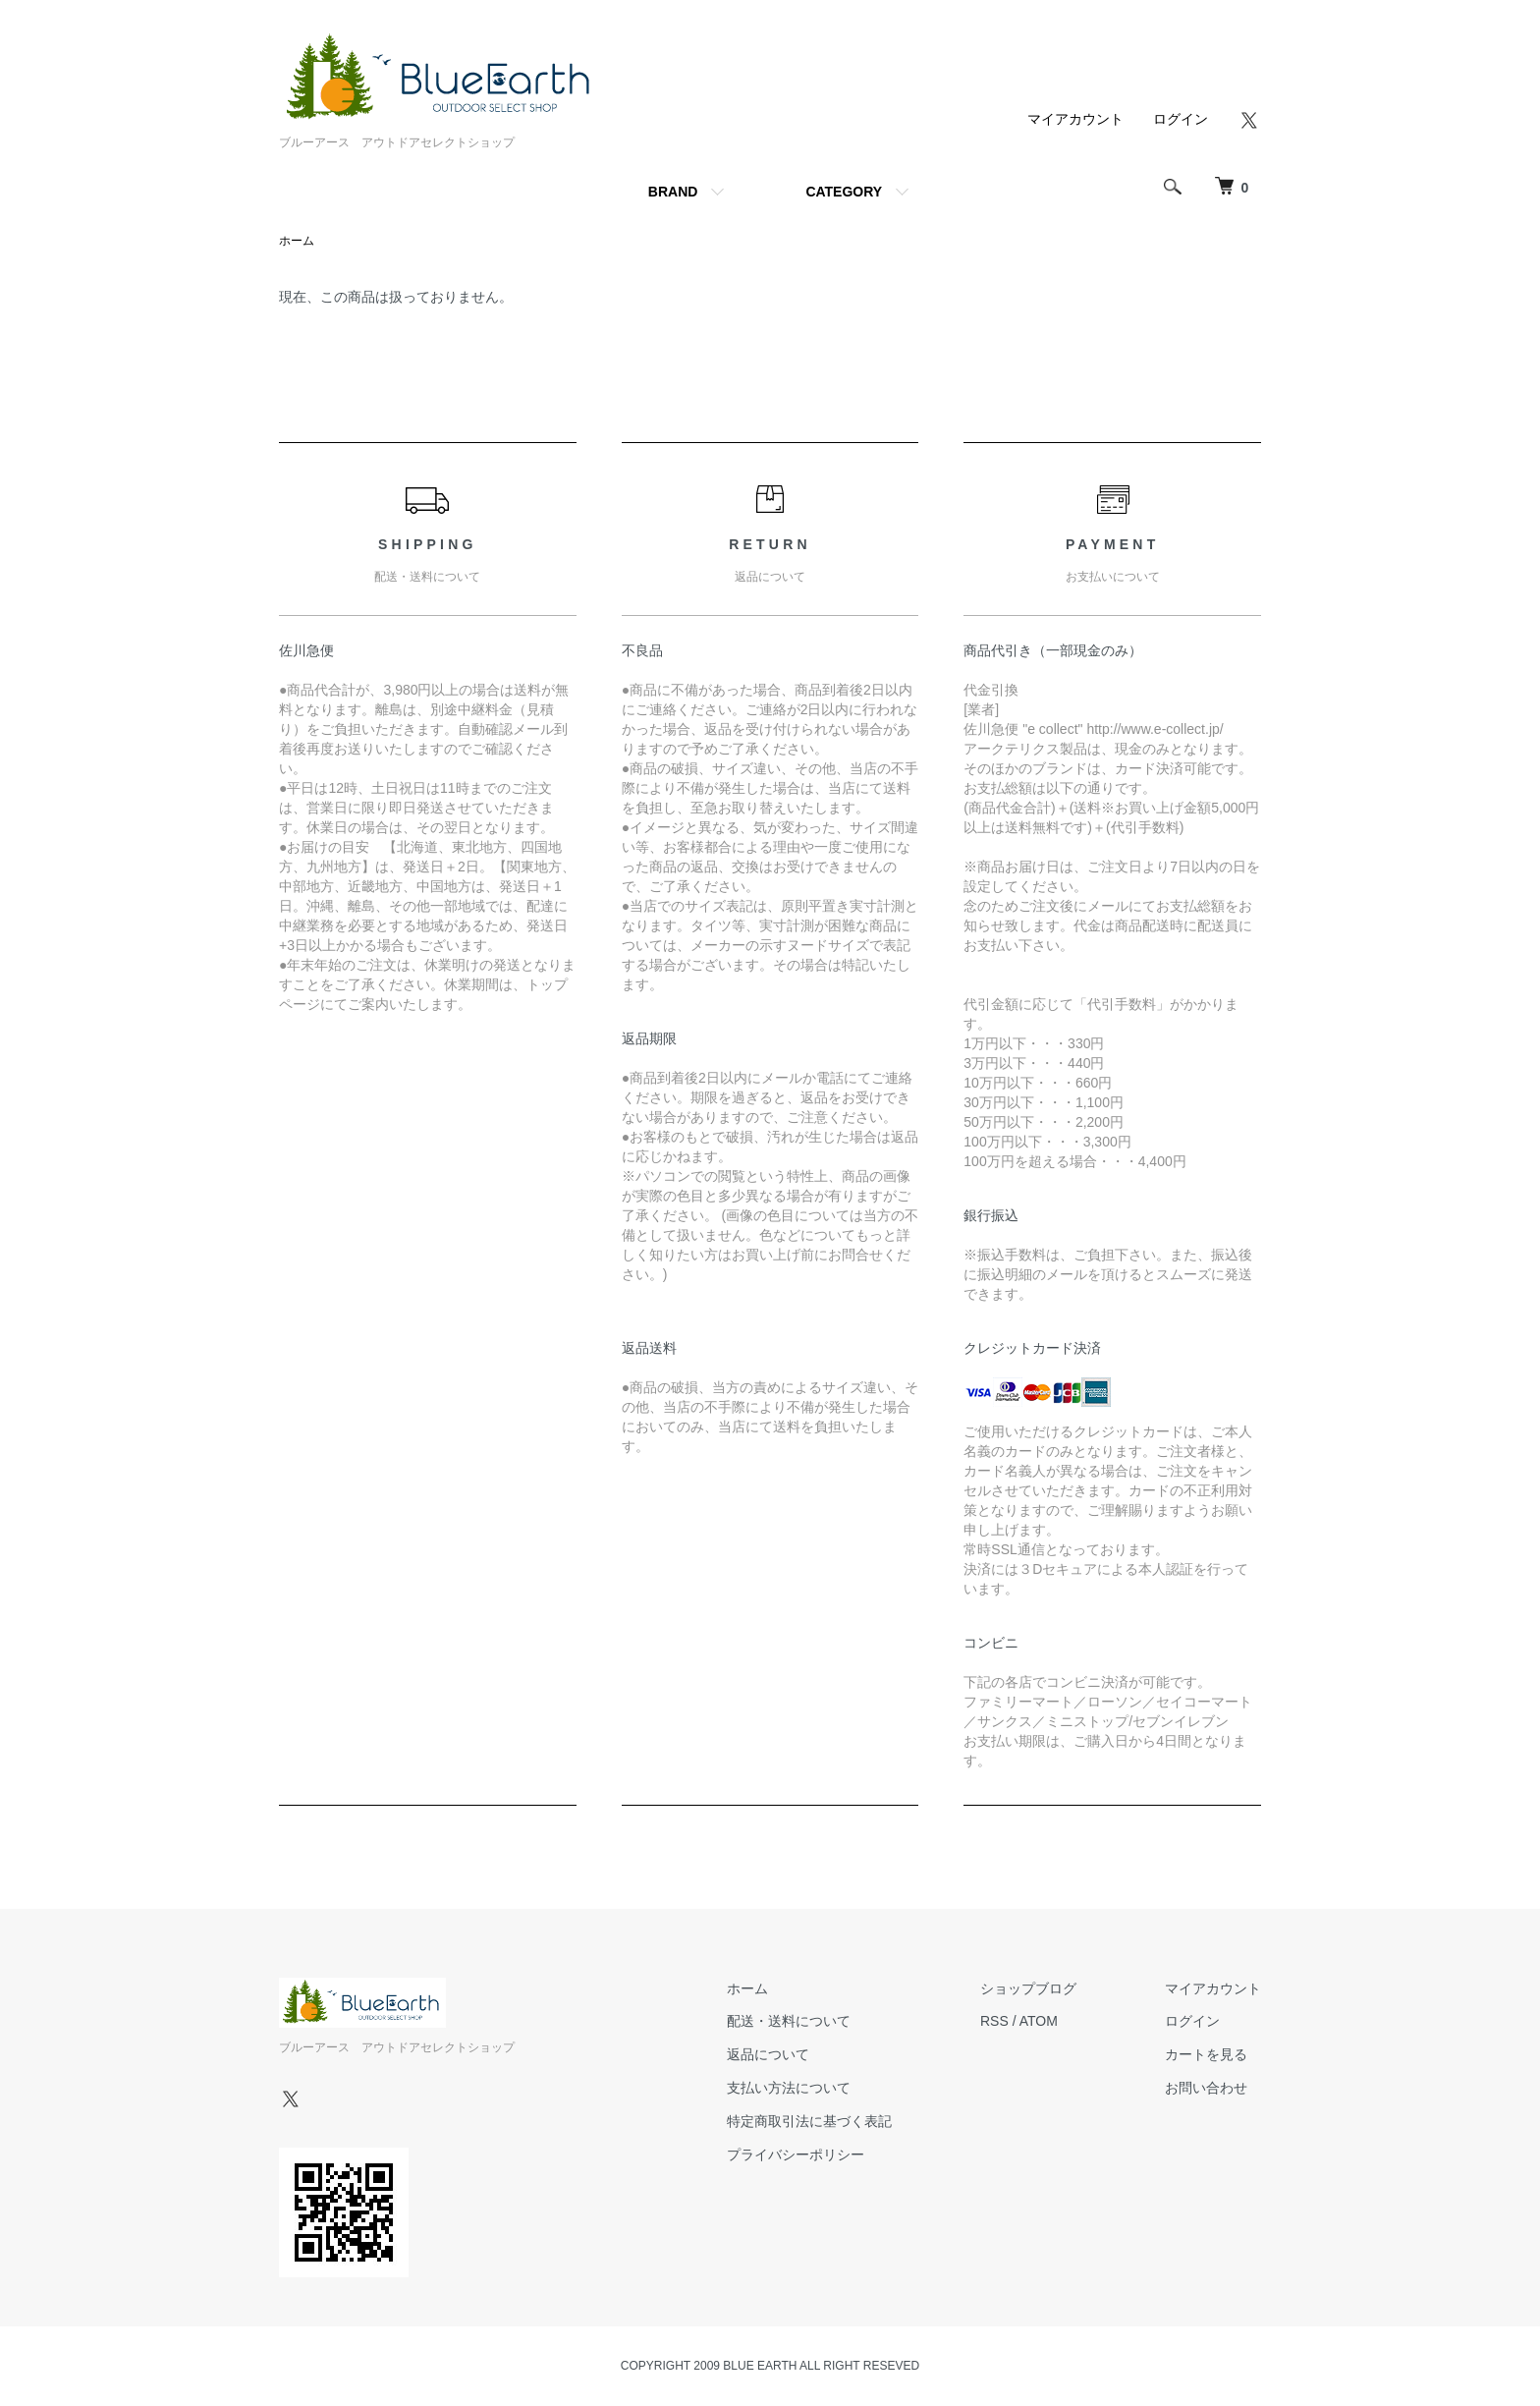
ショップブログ (1028, 1988)
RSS (994, 2021)
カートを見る (1206, 2054)
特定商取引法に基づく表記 (809, 2121)
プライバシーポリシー (795, 2154)
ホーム (296, 241)
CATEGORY (843, 191)
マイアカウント (1075, 119)
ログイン (1180, 119)
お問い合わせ (1206, 2088)
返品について (768, 2054)
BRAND (673, 191)
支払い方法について (789, 2088)
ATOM (1038, 2021)
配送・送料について (789, 2021)
